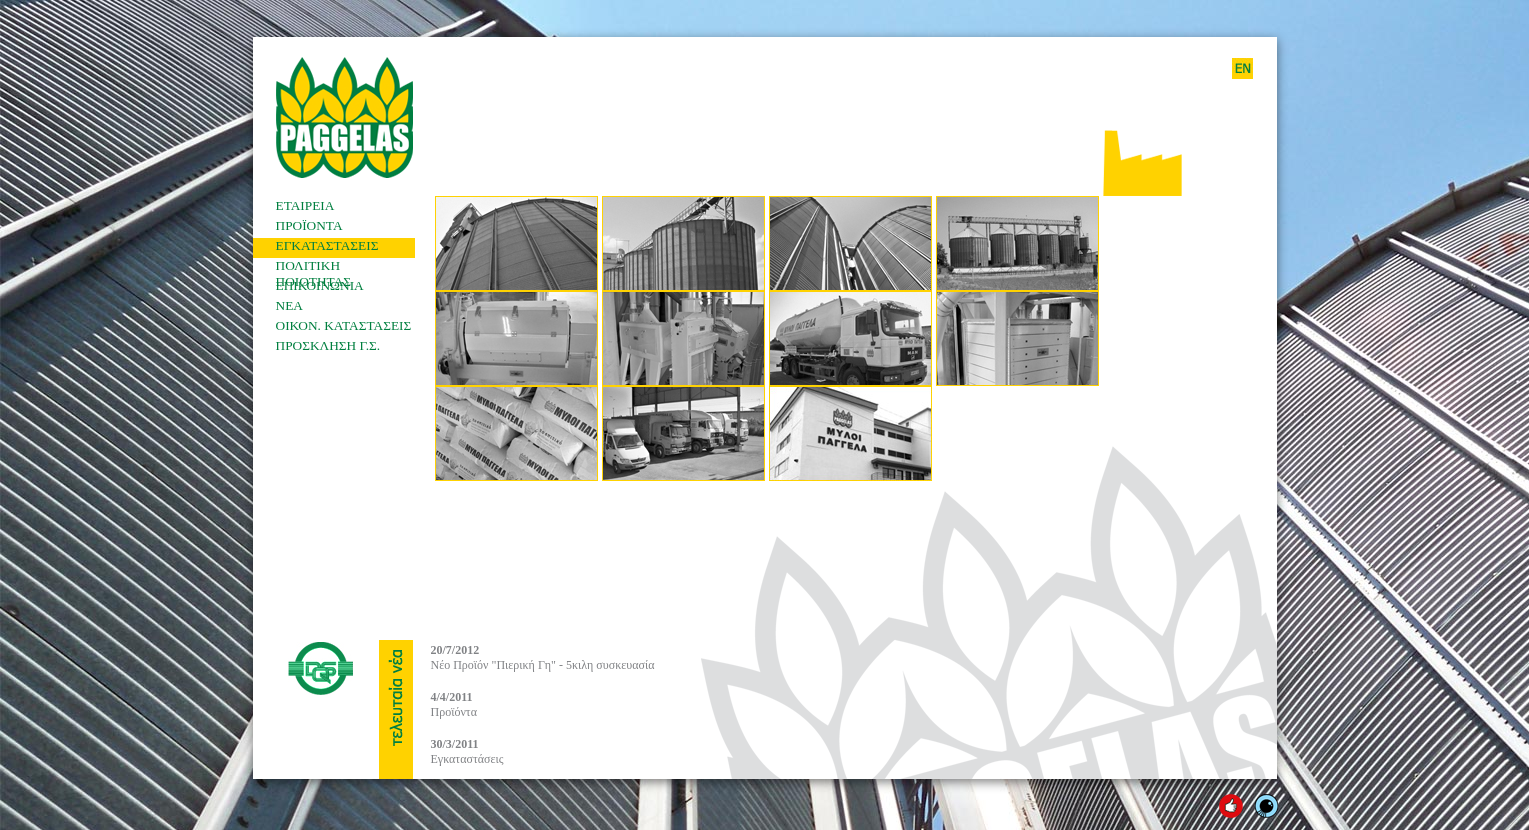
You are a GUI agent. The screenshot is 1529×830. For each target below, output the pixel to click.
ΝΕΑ (289, 305)
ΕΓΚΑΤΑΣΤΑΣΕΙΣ (327, 245)
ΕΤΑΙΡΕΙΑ (305, 205)
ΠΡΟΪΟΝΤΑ (309, 225)
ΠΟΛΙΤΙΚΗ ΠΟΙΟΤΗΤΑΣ (314, 268)
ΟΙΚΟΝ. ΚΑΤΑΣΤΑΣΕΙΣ (344, 325)
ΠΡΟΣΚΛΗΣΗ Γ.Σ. (328, 345)
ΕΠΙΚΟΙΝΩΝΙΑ (320, 285)
